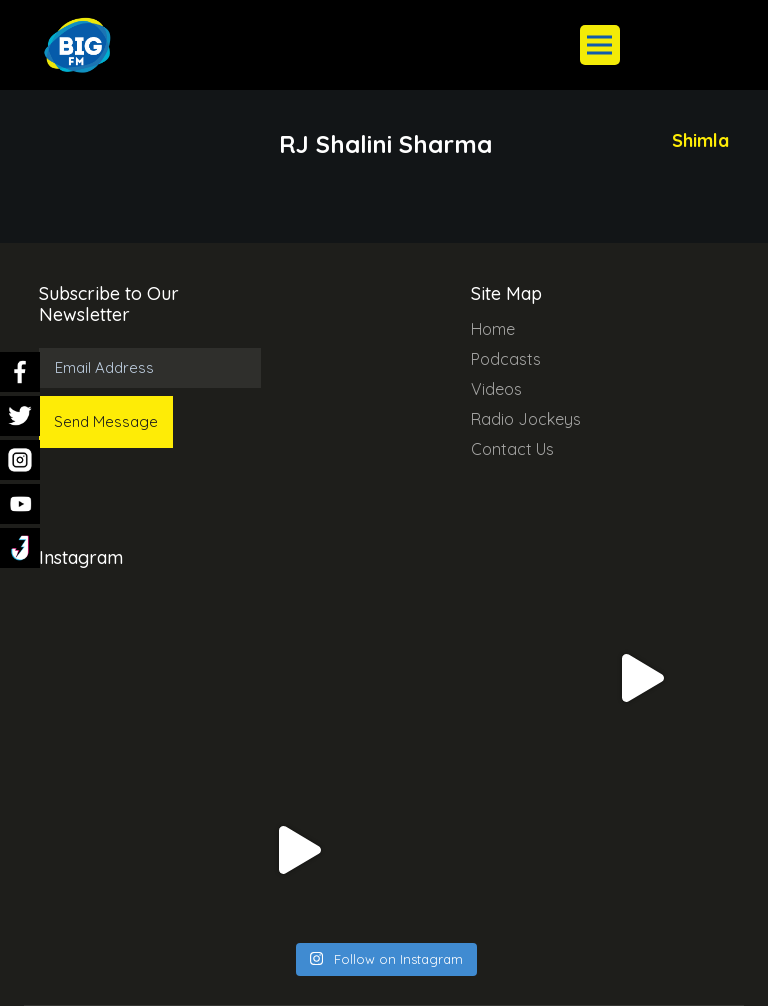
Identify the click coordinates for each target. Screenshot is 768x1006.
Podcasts (506, 359)
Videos (496, 389)
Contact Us (512, 449)
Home (493, 329)
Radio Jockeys (526, 419)
